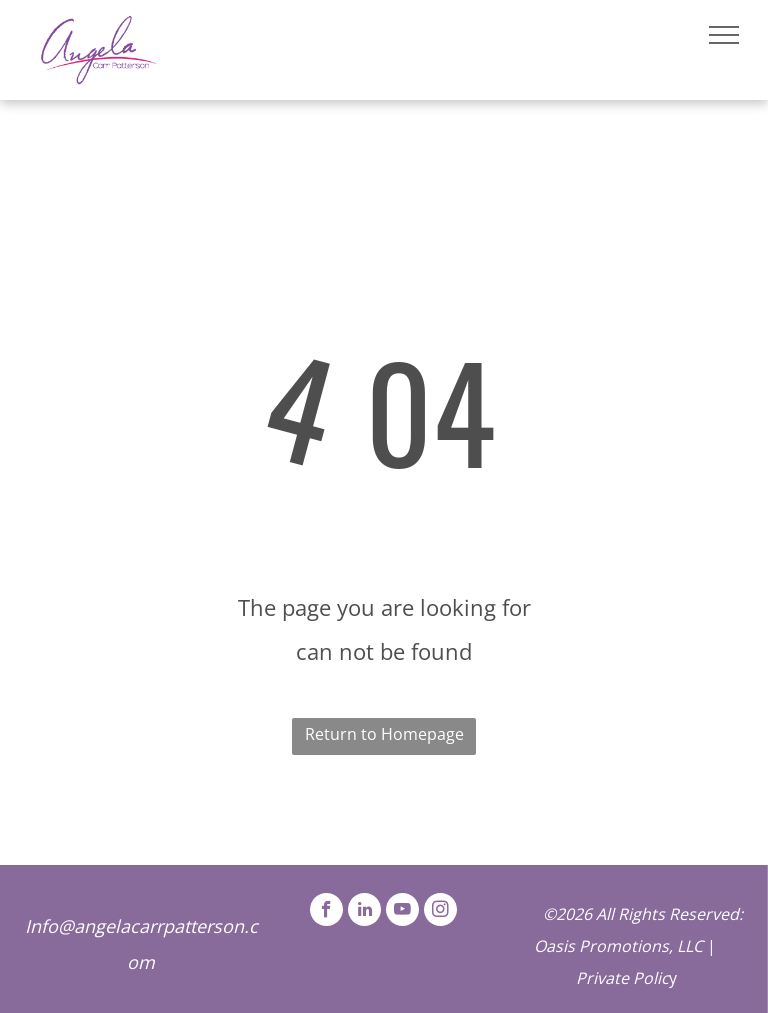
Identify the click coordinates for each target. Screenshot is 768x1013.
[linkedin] (364, 912)
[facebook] (326, 912)
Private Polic (622, 978)
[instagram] (440, 912)
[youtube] (402, 912)
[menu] (724, 35)
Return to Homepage (384, 734)
